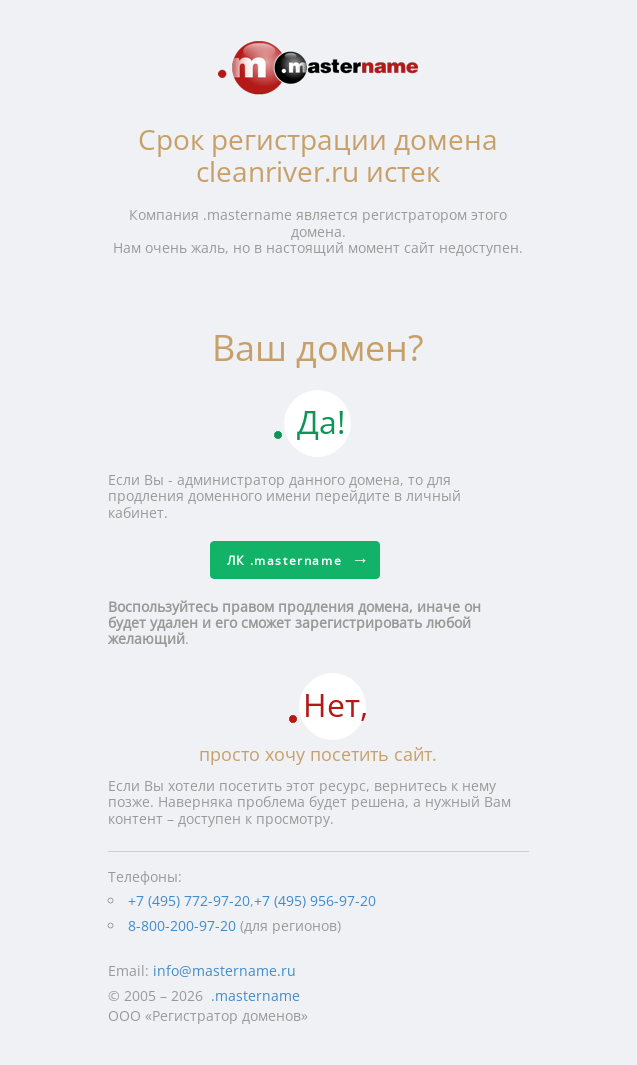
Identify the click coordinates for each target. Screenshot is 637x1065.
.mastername (255, 995)
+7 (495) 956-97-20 (315, 900)
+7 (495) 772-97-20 (189, 900)
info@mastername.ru (224, 970)
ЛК (284, 560)
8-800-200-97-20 (182, 925)
